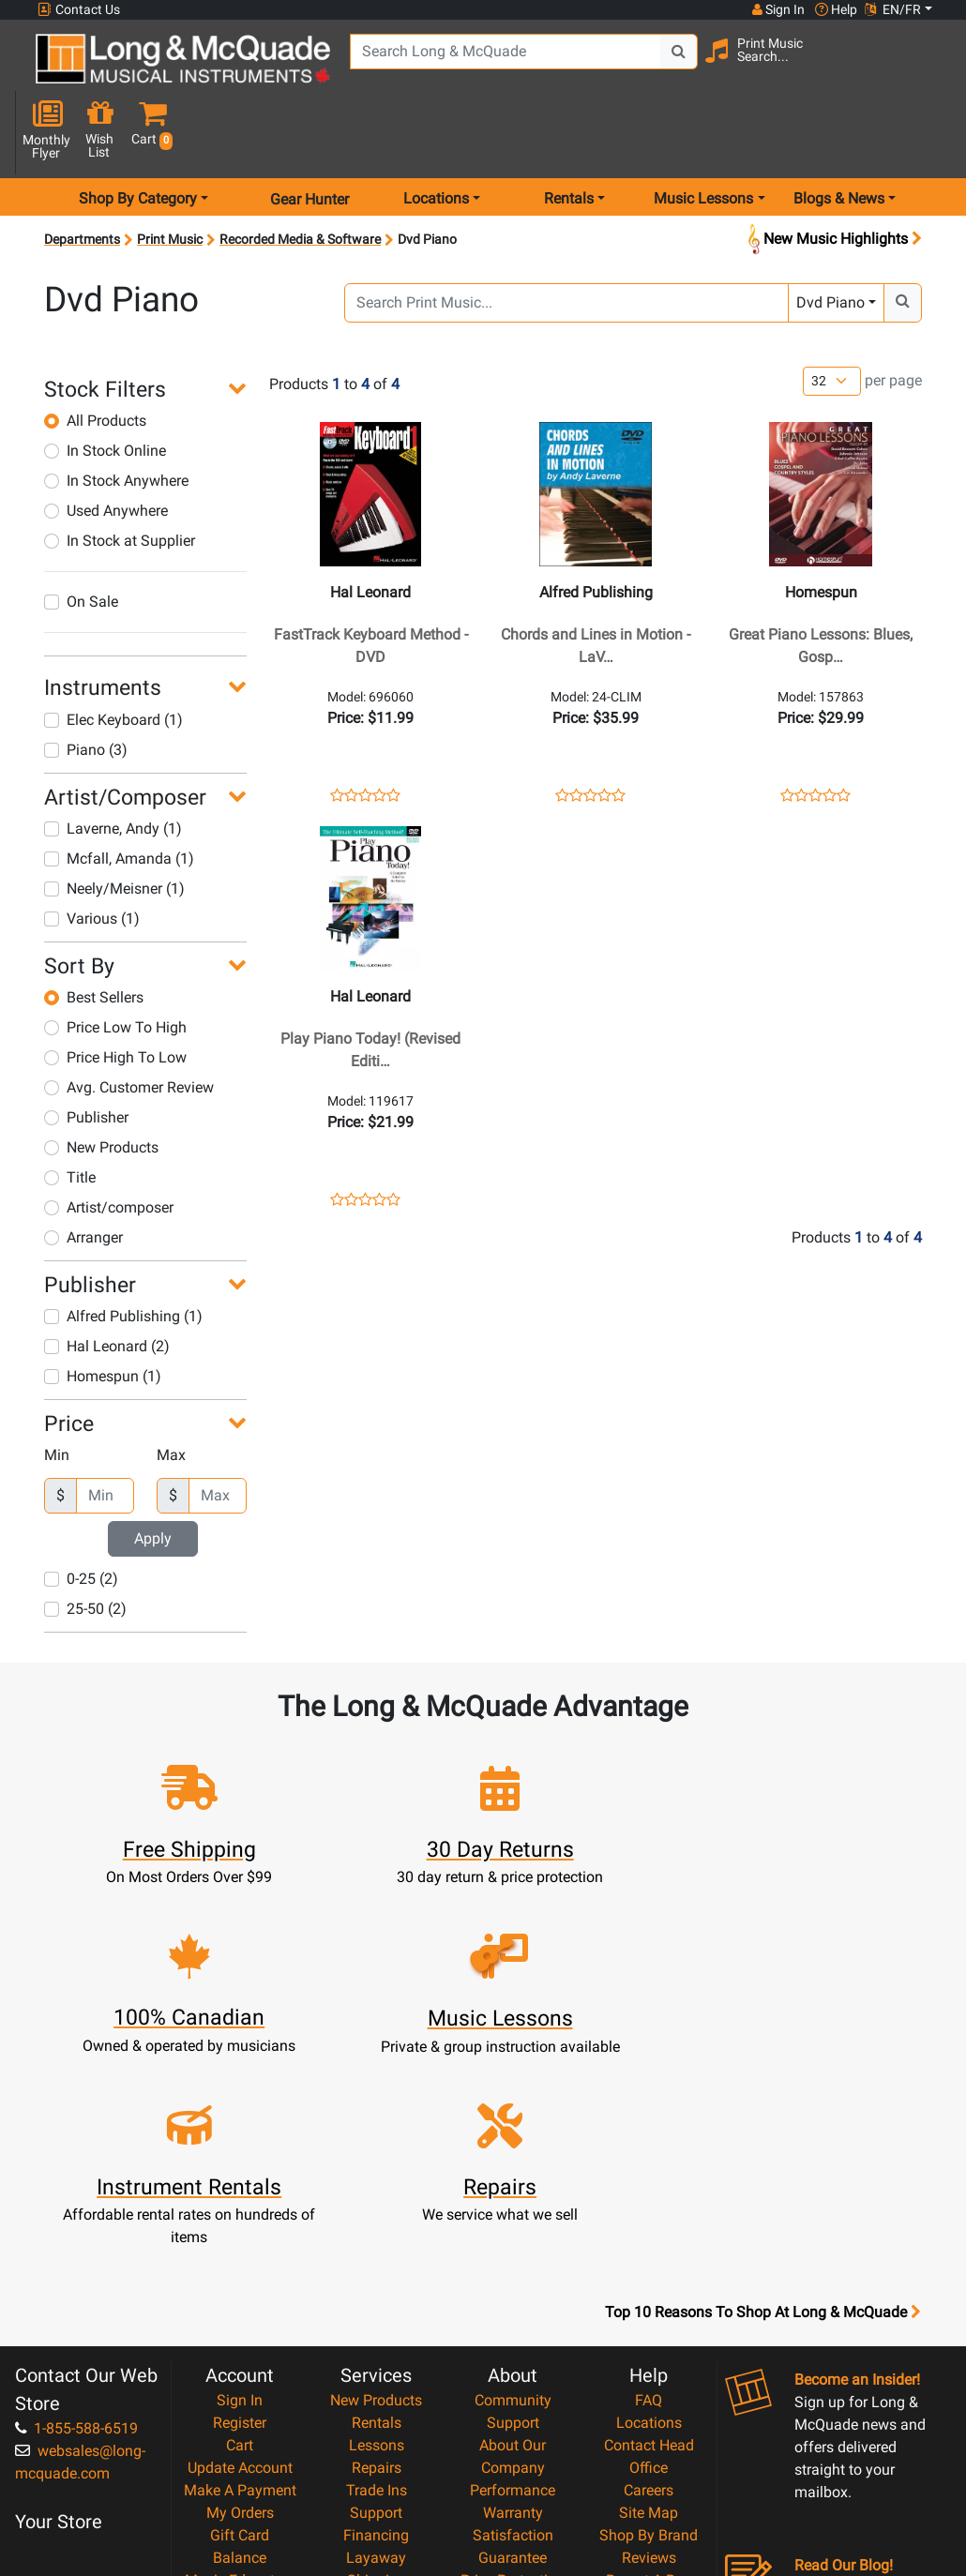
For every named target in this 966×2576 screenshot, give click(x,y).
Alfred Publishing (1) (123, 1252)
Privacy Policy (512, 2414)
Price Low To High (115, 963)
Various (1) (92, 855)
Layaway (376, 2324)
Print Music (170, 175)
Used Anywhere (106, 447)
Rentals (376, 2189)
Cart (239, 2212)
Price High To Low (115, 993)
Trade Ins (376, 2257)
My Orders (240, 2279)
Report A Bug (649, 2347)
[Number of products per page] (832, 316)
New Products (101, 1083)
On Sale (81, 538)
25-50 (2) (85, 1545)
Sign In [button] (777, 9)
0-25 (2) (81, 1515)
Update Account (240, 2234)
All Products (95, 357)
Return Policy (512, 2437)
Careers (648, 2257)
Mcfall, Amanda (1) (119, 795)
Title (70, 1113)
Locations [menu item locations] (436, 134)
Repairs (376, 2234)
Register (239, 2189)
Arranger (83, 1174)
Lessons (376, 2212)
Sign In (240, 2167)
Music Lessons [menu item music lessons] (703, 134)
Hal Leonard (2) (107, 1282)
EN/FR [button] (893, 9)
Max (171, 1391)
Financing (376, 2302)
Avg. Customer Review (129, 1023)
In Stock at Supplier (119, 477)
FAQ (648, 2167)
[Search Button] (655, 65)
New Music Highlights (833, 175)
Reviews (649, 2324)
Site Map (648, 2279)
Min (56, 1391)
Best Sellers (93, 933)
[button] (928, 68)
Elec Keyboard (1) (113, 655)
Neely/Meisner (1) (114, 825)
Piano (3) (86, 685)
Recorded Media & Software (300, 175)
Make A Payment (240, 2257)
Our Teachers (512, 2459)
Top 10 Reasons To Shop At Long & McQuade (762, 2079)
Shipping (376, 2347)
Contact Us (79, 10)
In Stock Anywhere (116, 417)
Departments (82, 175)
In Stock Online (105, 387)
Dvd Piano (830, 239)
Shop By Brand (648, 2302)
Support (376, 2279)
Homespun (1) (102, 1312)
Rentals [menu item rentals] (569, 134)
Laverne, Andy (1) (113, 765)
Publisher (86, 1053)
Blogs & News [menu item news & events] (838, 134)
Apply (153, 1475)
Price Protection (512, 2347)
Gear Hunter (309, 134)
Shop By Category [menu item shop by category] (138, 134)
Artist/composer (109, 1143)
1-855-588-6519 (76, 2195)
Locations (649, 2189)
